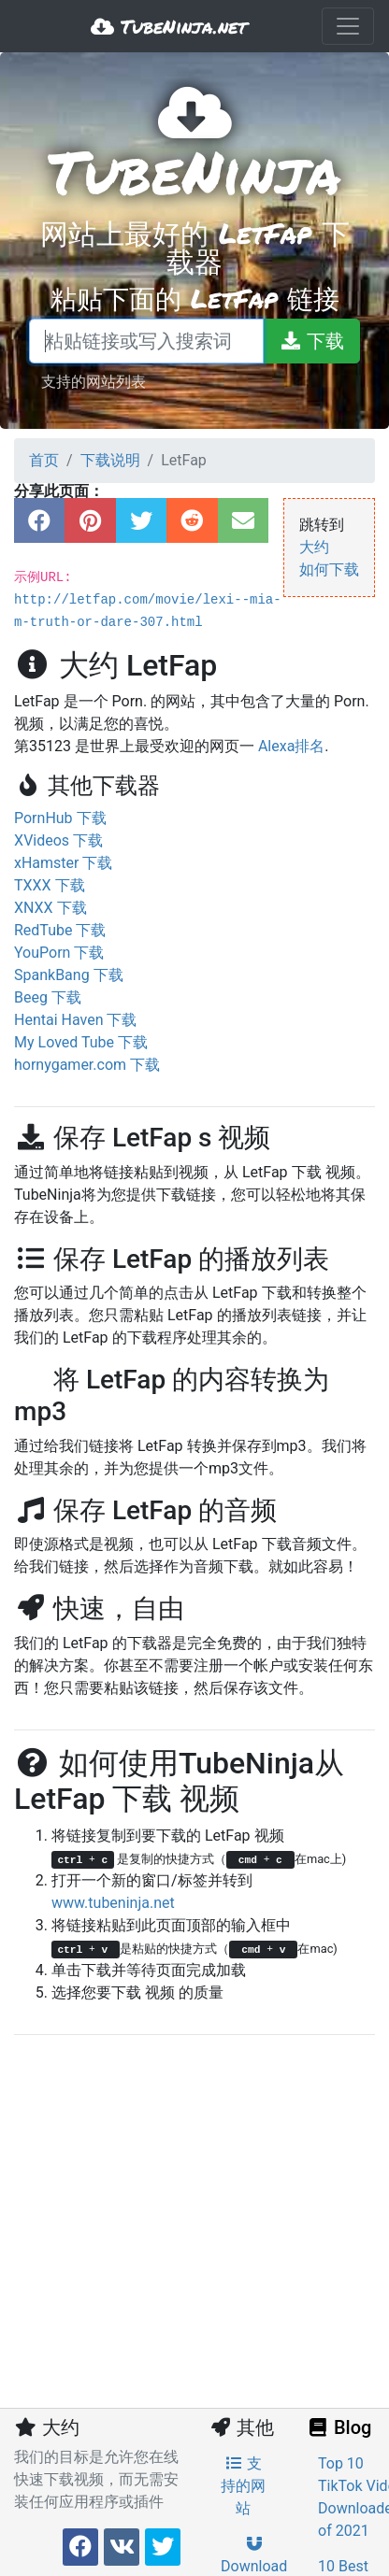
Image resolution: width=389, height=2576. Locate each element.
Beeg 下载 (47, 997)
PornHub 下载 (60, 818)
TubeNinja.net (169, 26)
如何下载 (329, 569)
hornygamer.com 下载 (87, 1065)
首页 (44, 460)
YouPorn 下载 (59, 952)
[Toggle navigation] (348, 26)
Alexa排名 (291, 746)
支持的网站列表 (93, 380)
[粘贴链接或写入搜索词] (146, 341)
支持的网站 (243, 2486)
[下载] (311, 341)
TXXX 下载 (49, 885)
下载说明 (110, 460)
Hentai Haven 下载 (75, 1020)
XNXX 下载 (50, 908)
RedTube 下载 (60, 930)
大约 (314, 547)
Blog (338, 2427)
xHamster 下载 (63, 863)
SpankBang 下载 (68, 975)
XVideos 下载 (58, 840)
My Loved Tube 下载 (81, 1042)
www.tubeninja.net (113, 1903)
